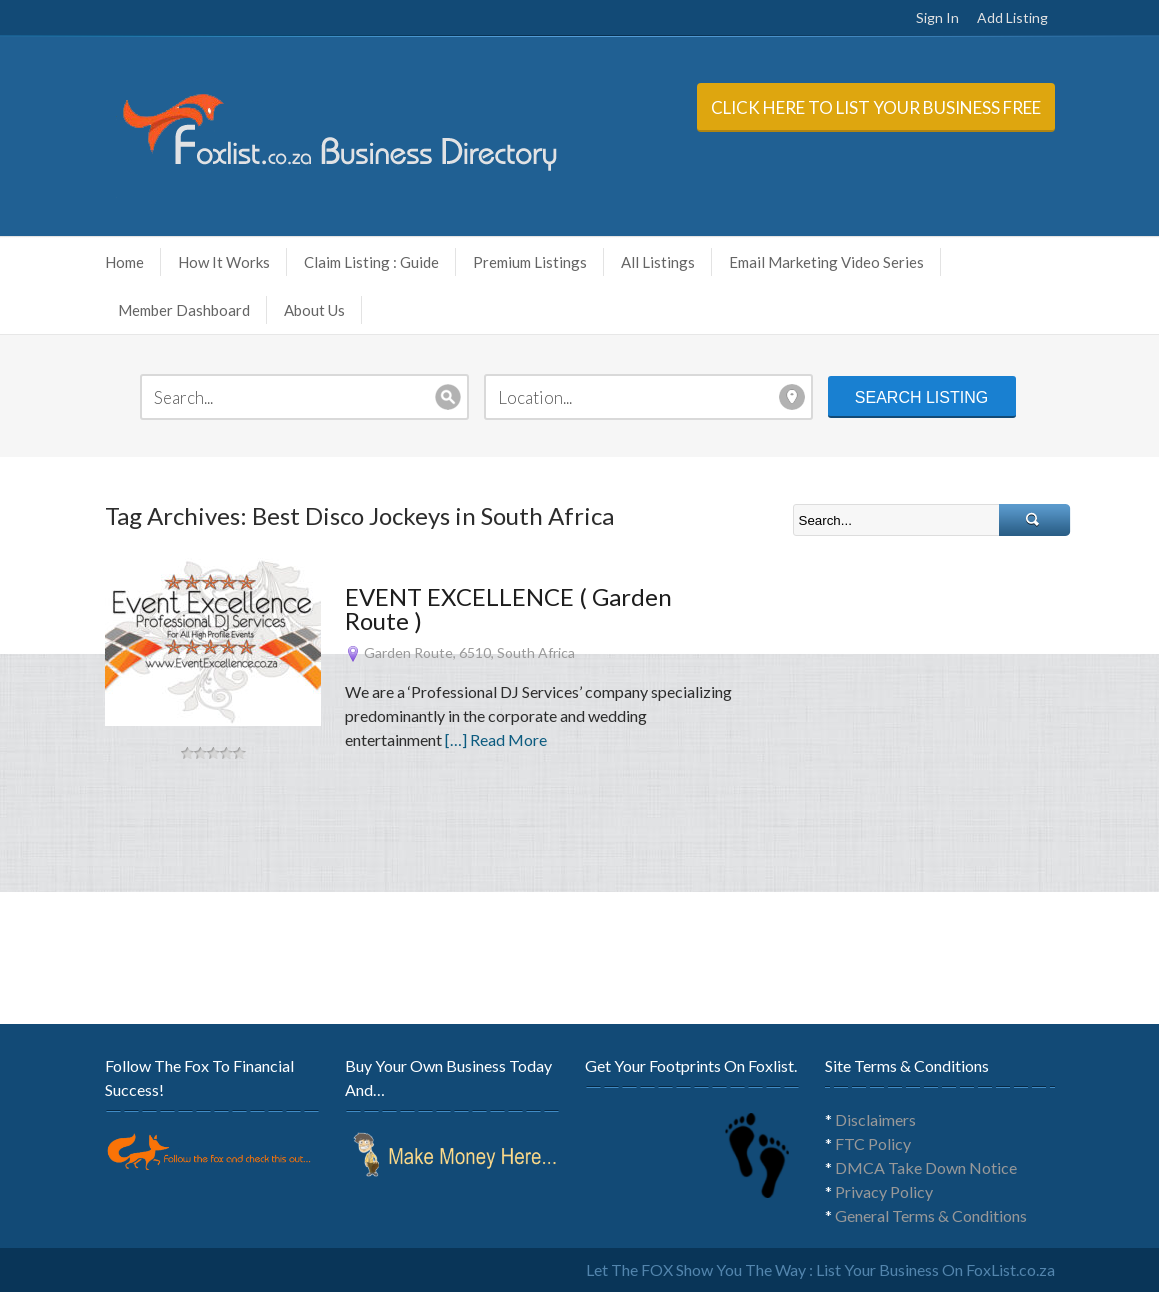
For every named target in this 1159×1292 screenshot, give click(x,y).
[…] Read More (496, 739)
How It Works (230, 262)
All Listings (658, 262)
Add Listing (1012, 17)
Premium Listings (530, 262)
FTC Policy (873, 1143)
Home (124, 262)
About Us (321, 310)
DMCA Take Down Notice (926, 1167)
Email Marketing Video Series (833, 262)
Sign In (937, 17)
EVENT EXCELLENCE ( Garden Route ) (508, 608)
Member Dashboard (184, 310)
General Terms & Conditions (931, 1215)
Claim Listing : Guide (371, 262)
